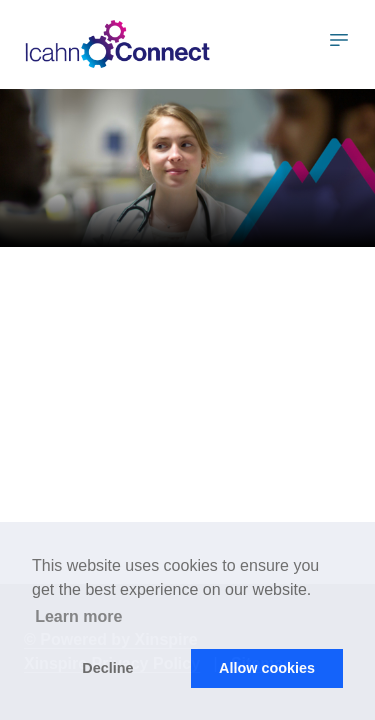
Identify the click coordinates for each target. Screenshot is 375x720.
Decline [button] (107, 668)
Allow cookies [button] (267, 668)
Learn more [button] (78, 616)
